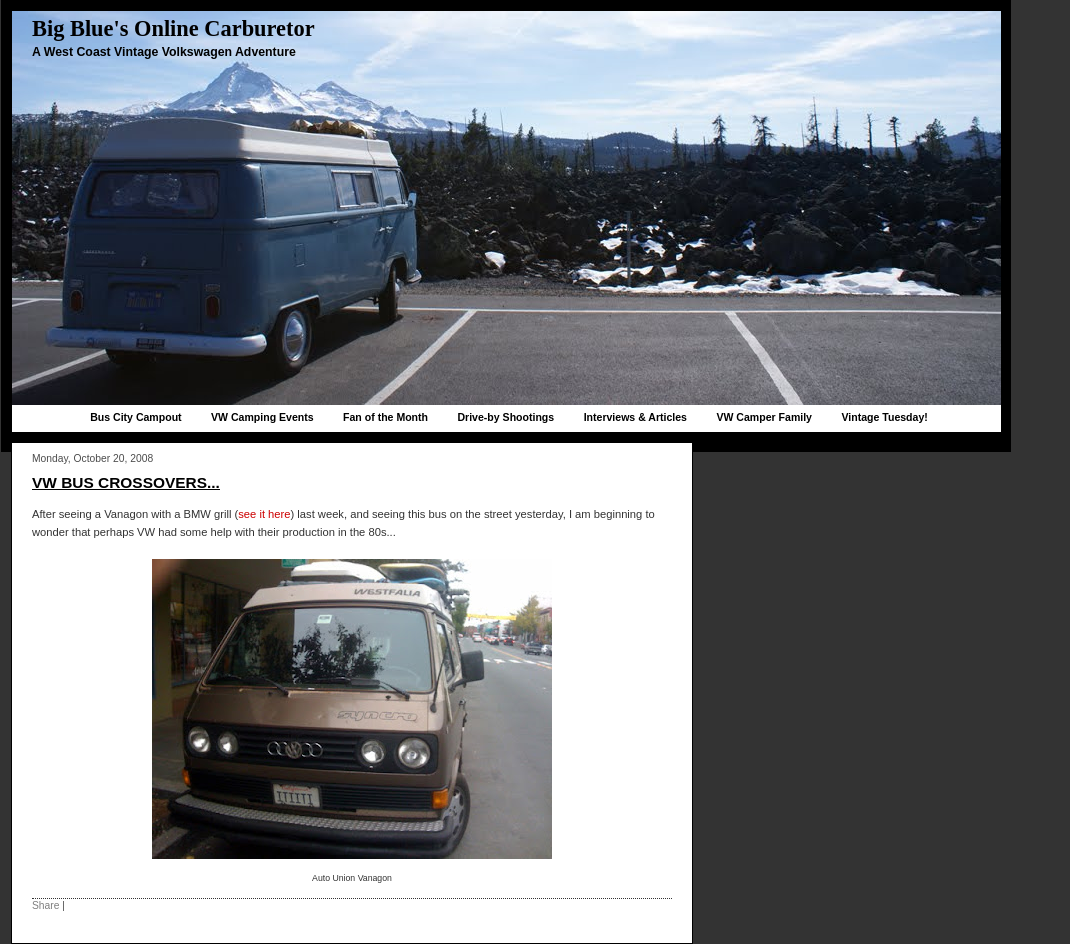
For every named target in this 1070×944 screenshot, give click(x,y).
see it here (264, 514)
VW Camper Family (764, 417)
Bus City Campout (135, 417)
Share (45, 905)
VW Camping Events (262, 417)
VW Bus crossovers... (126, 482)
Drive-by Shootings (505, 417)
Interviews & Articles (635, 417)
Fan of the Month (385, 417)
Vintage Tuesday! (884, 417)
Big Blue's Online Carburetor (173, 28)
